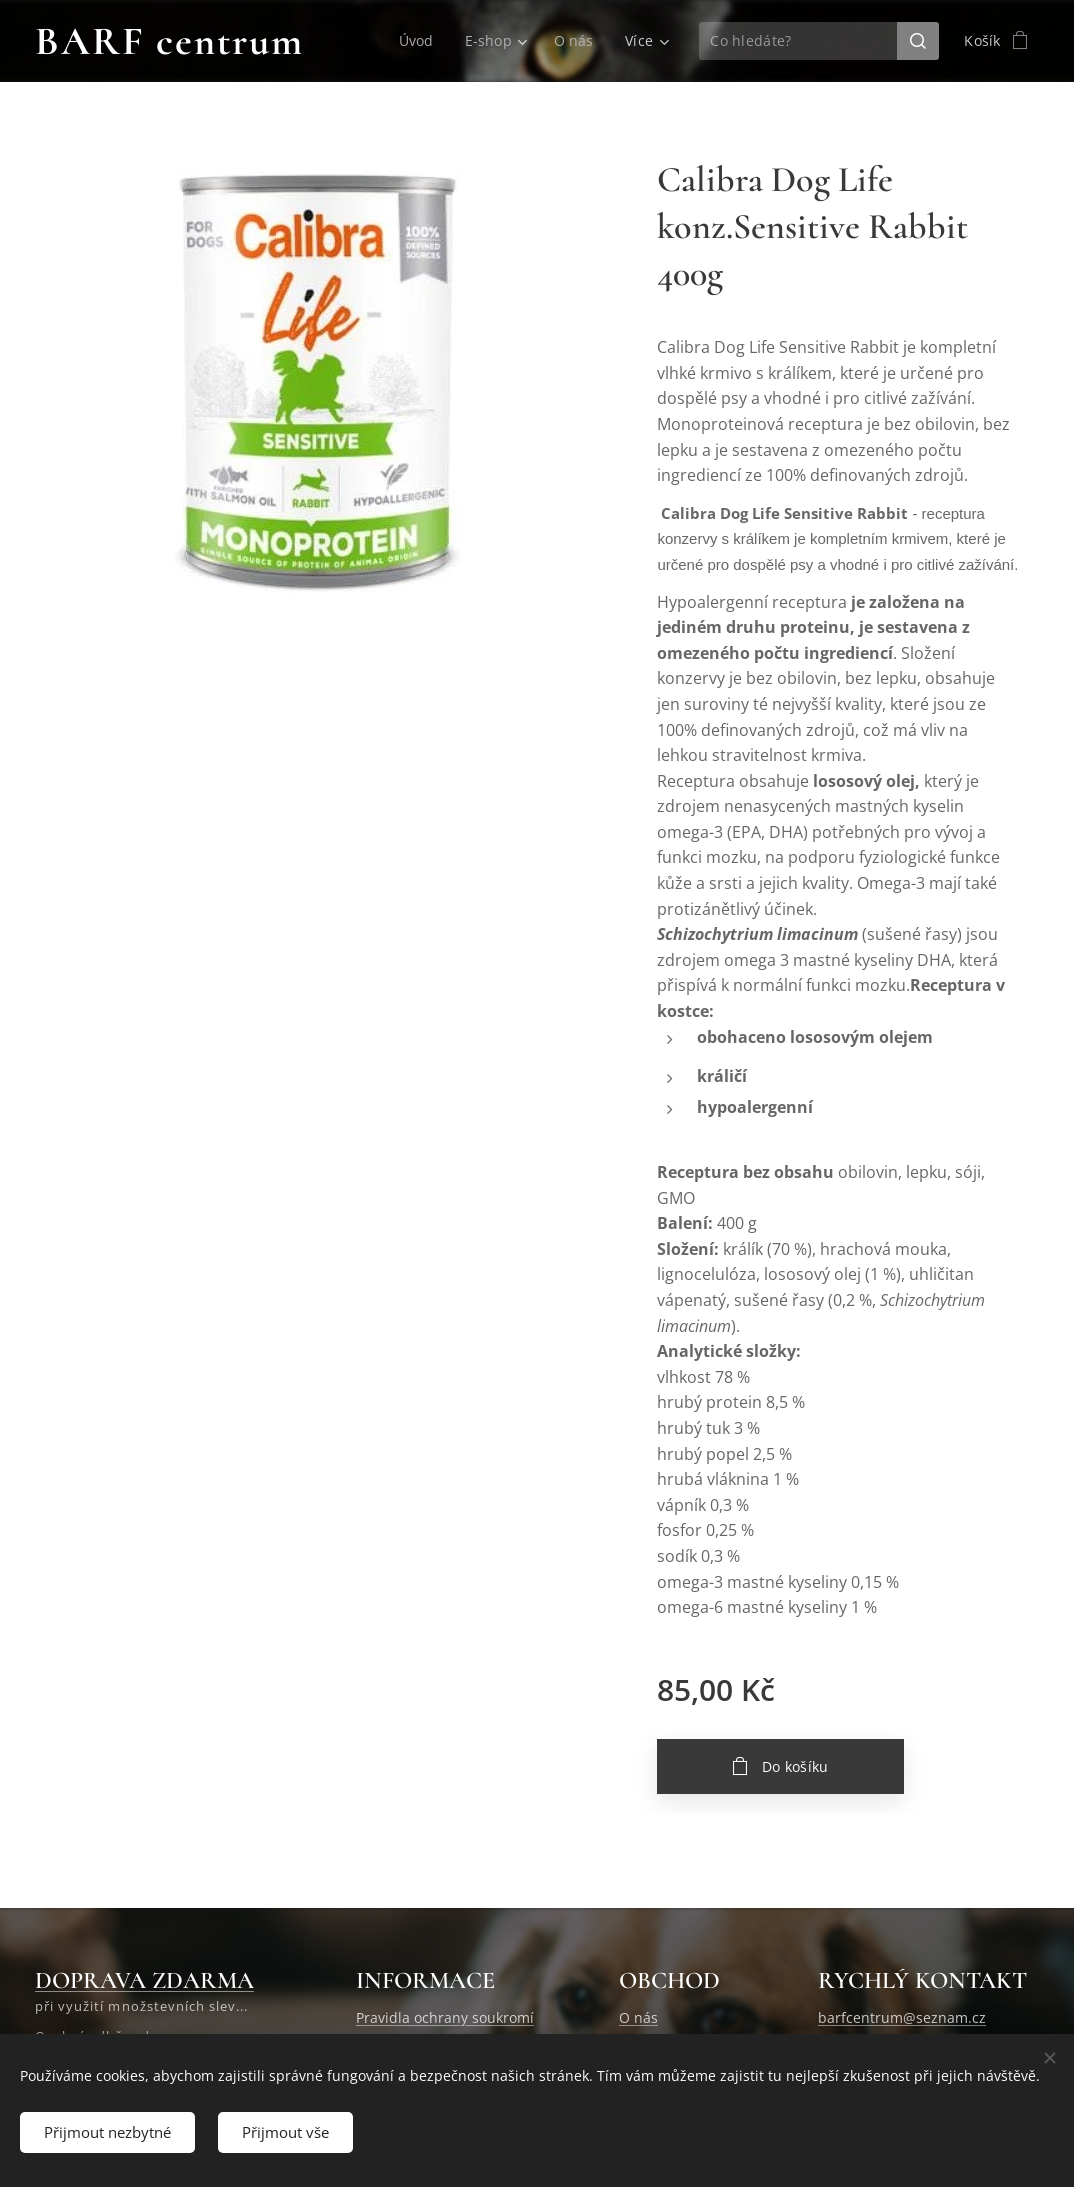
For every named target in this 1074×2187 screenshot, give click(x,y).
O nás (638, 2018)
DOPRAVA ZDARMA (144, 1980)
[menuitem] (419, 41)
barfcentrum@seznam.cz (902, 2018)
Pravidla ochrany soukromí (445, 2018)
